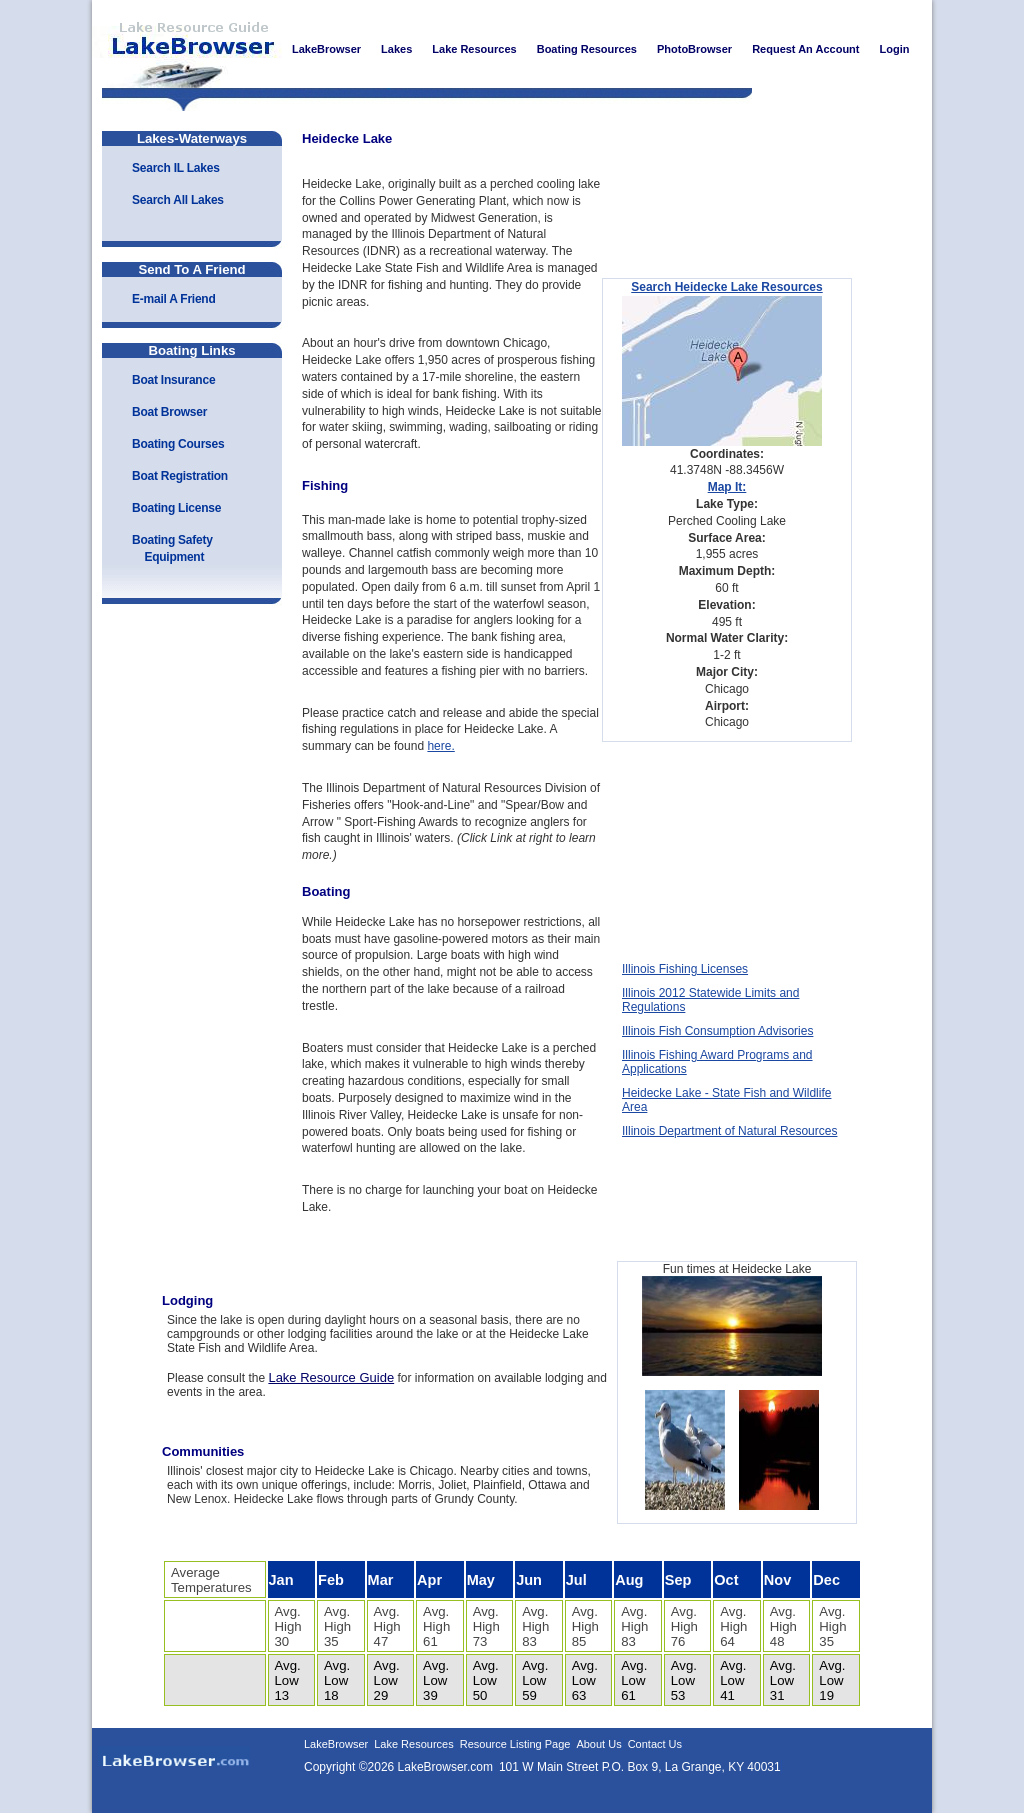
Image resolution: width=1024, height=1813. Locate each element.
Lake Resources (414, 1744)
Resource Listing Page (515, 1744)
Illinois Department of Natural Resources (729, 1131)
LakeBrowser (187, 49)
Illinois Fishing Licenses (685, 969)
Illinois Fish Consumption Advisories (717, 1031)
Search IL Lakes (176, 168)
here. (440, 746)
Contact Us (655, 1744)
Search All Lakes (178, 200)
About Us (598, 1744)
